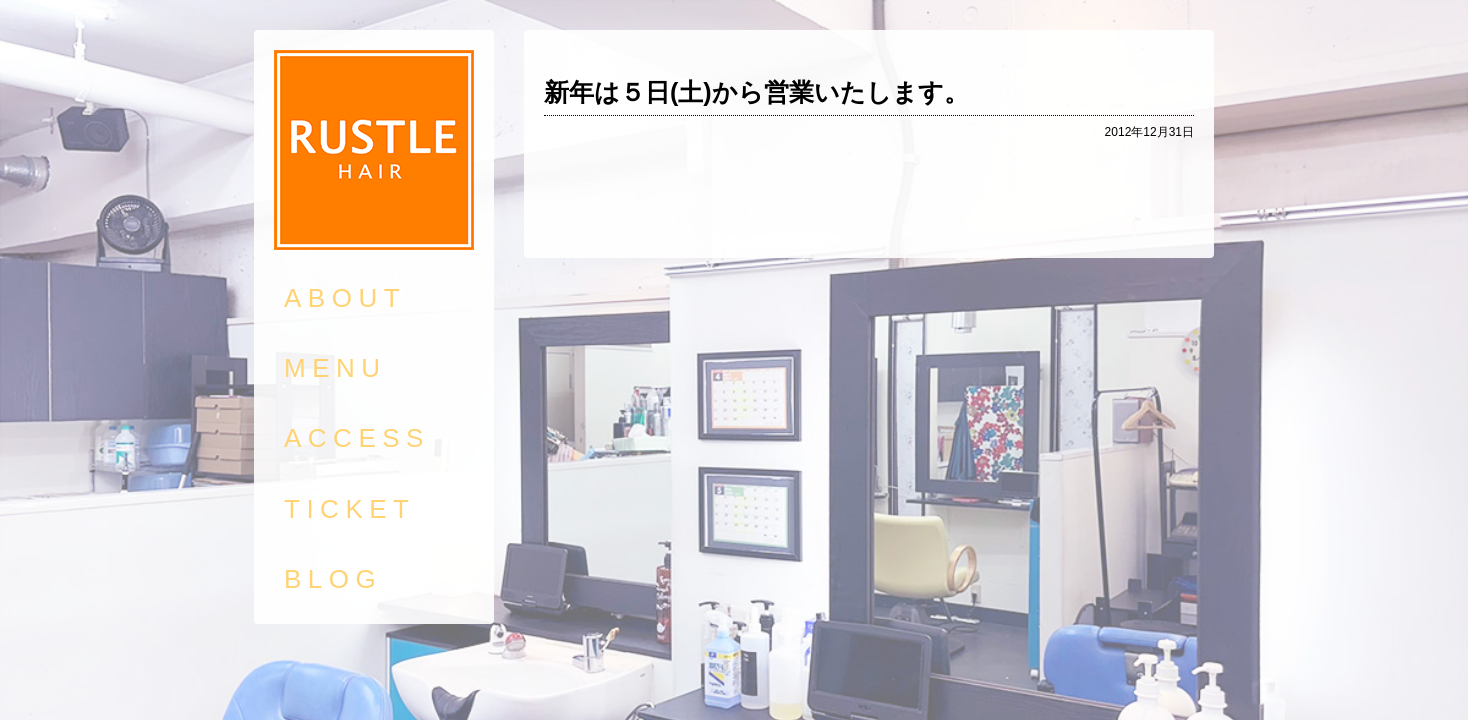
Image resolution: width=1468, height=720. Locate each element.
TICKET (349, 509)
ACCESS (357, 438)
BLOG (333, 579)
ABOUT (345, 298)
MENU (335, 368)
